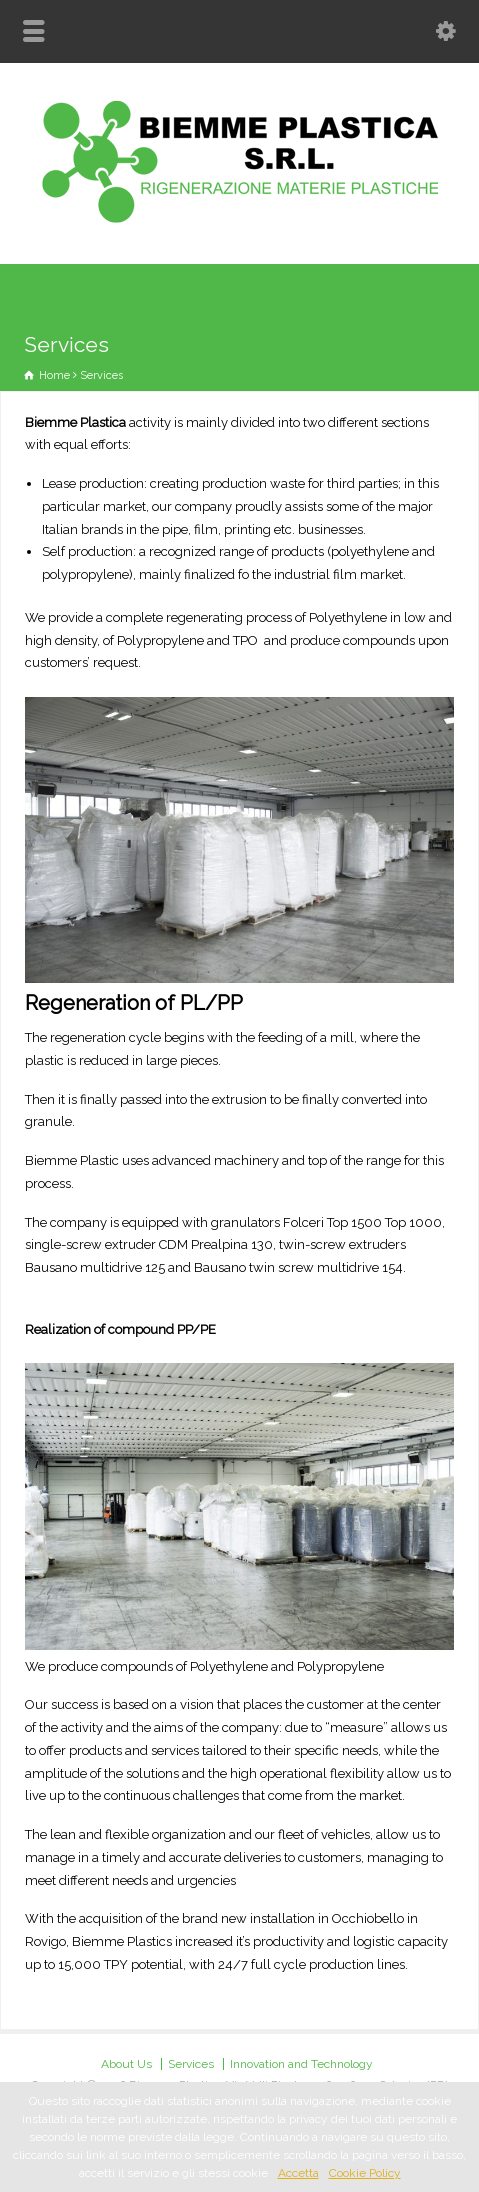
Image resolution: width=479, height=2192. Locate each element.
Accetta (298, 2173)
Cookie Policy (365, 2173)
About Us (126, 2064)
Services (191, 2064)
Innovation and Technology (301, 2064)
